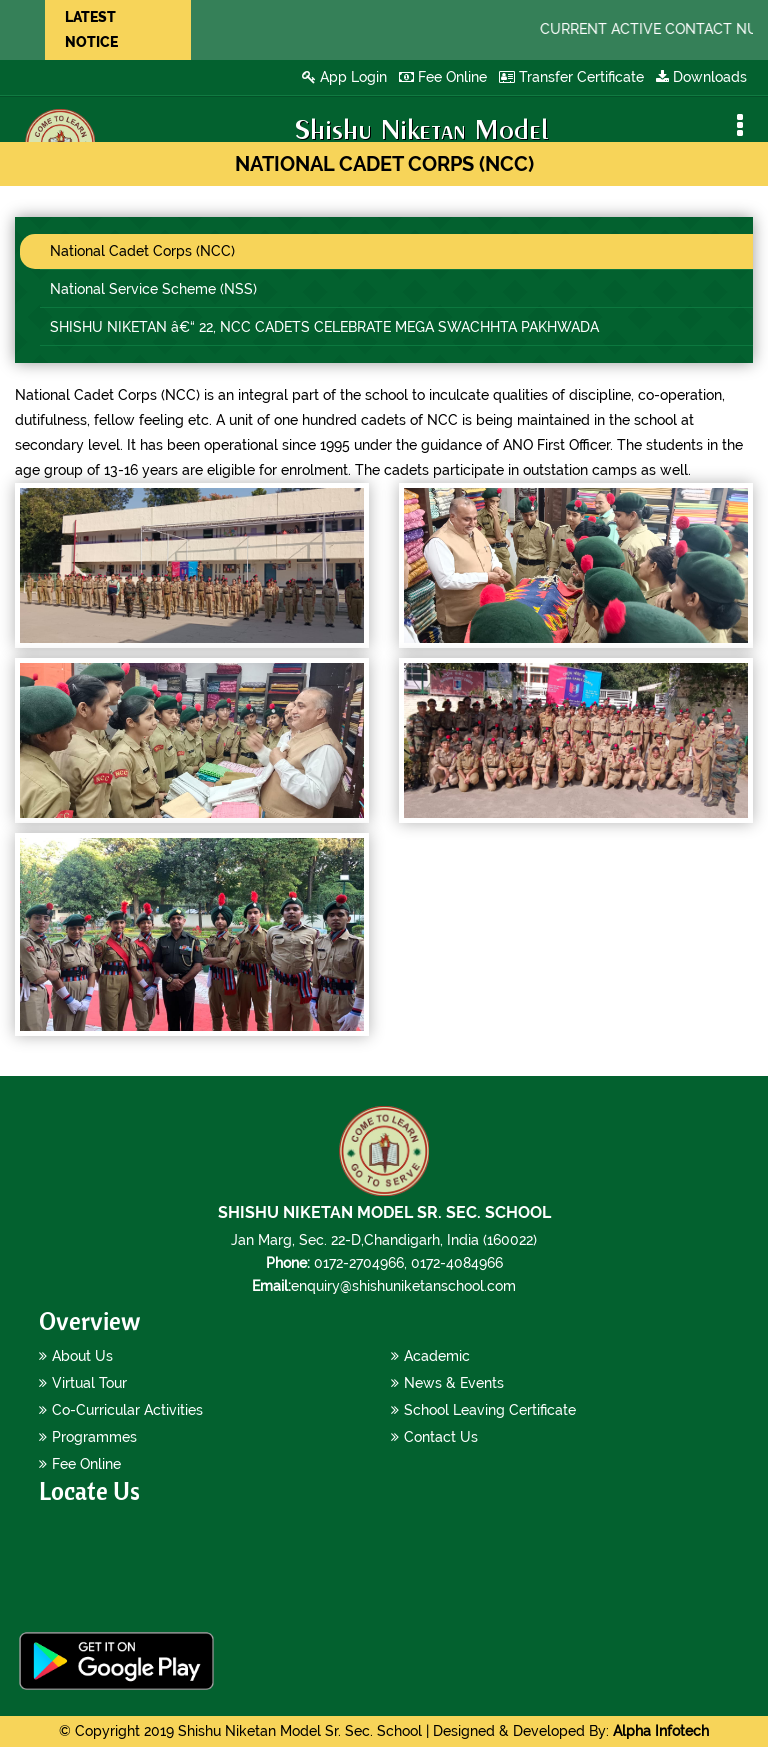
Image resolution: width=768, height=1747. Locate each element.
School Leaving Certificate (490, 1410)
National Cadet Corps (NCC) (142, 251)
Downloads (701, 77)
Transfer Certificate (571, 77)
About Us (82, 1356)
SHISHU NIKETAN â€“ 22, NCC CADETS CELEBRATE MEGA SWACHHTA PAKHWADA (324, 327)
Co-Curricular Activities (127, 1410)
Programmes (94, 1437)
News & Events (454, 1383)
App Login (344, 77)
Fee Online (443, 77)
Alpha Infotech (661, 1731)
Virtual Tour (89, 1383)
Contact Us (441, 1437)
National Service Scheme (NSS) (153, 289)
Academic (437, 1356)
